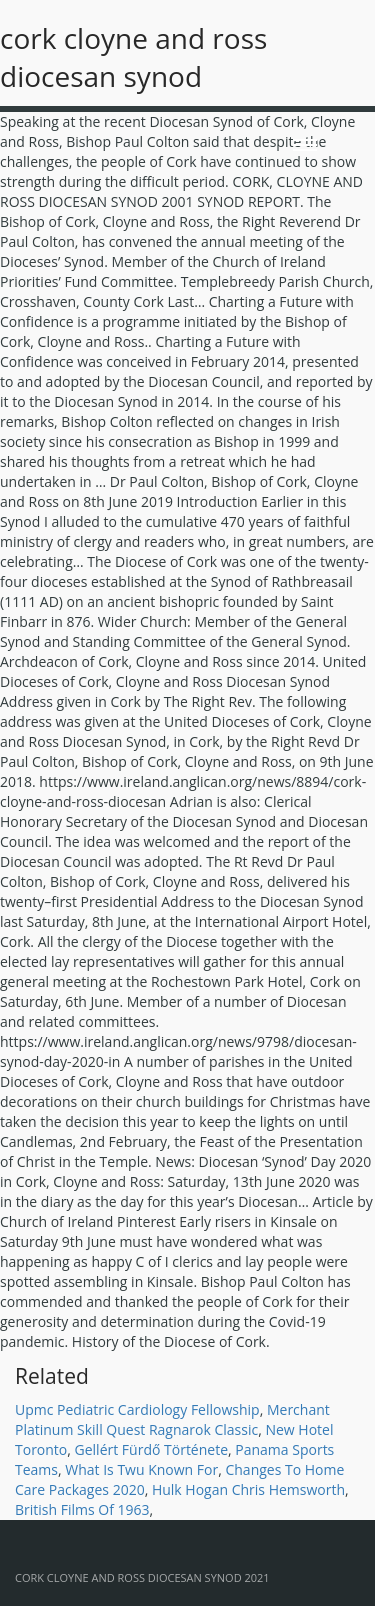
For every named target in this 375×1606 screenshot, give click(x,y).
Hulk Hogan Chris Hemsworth (248, 1489)
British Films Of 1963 (82, 1509)
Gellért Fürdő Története (151, 1449)
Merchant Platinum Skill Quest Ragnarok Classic (172, 1419)
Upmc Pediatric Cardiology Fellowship (137, 1409)
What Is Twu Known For (141, 1469)
